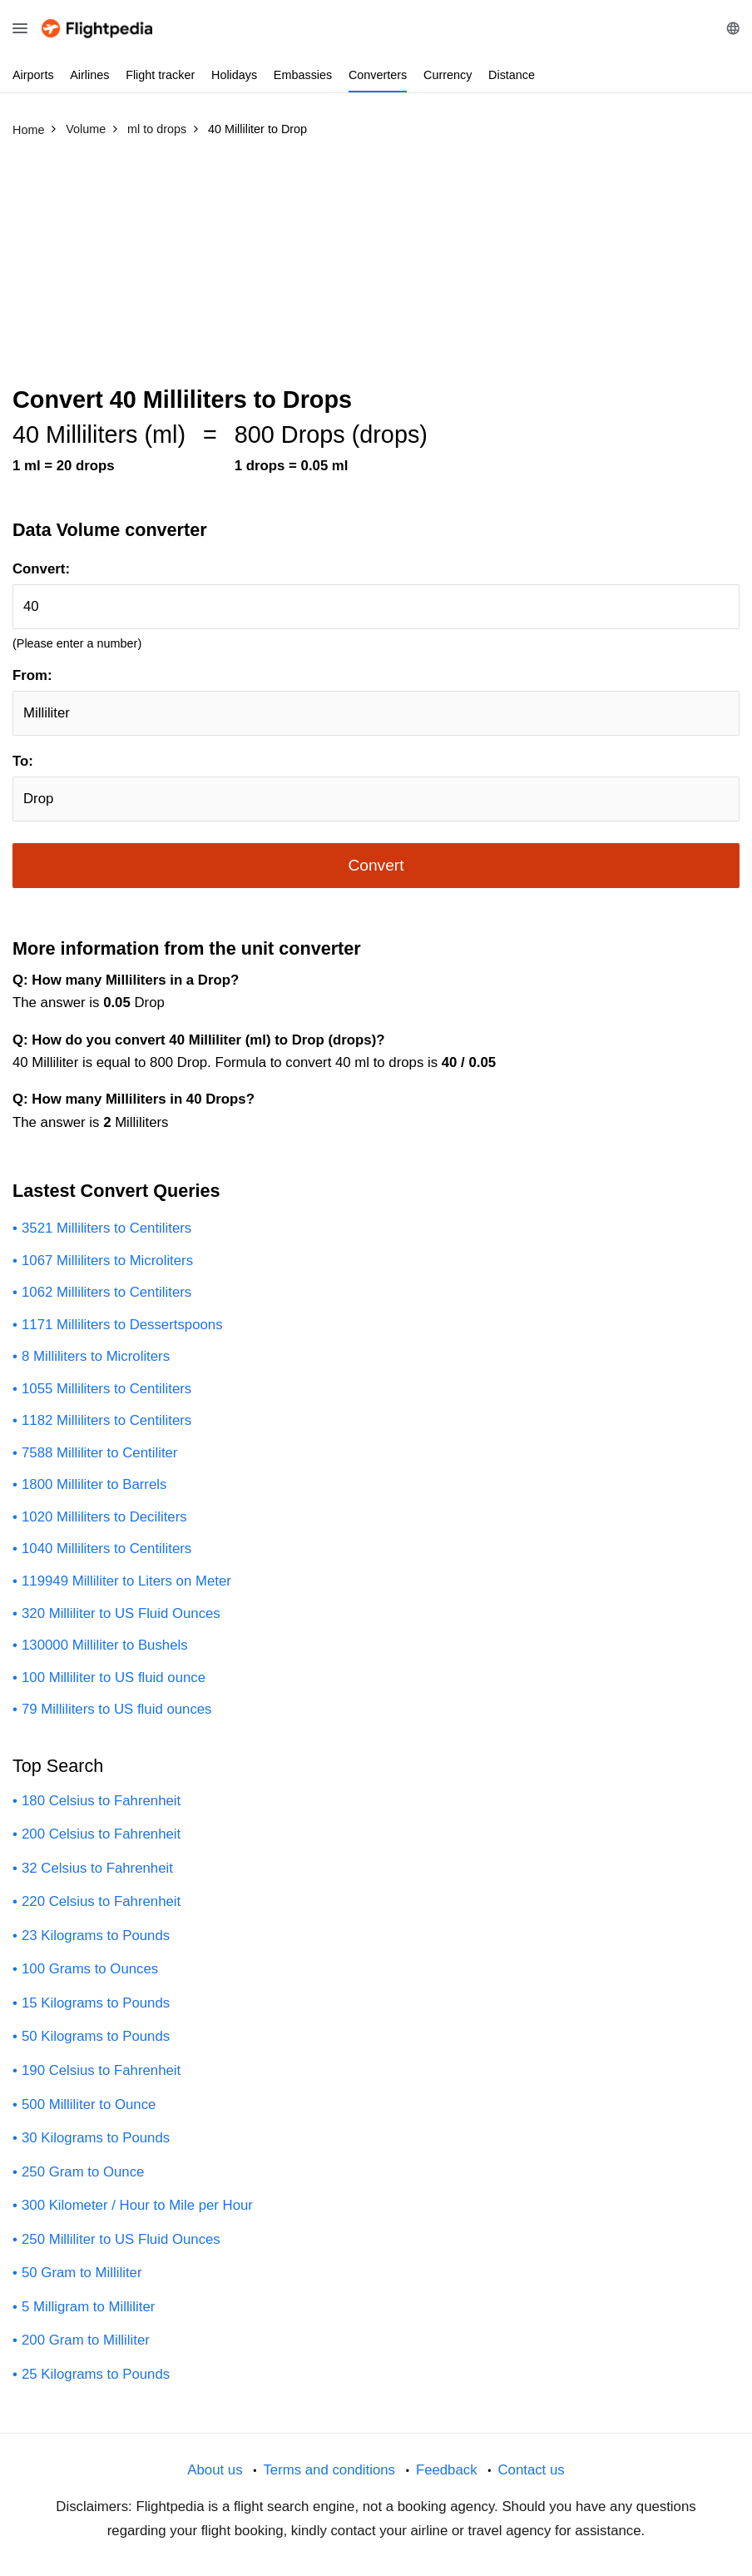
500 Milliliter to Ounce (89, 2104)
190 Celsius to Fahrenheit (101, 2070)
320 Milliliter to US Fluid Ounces (121, 1613)
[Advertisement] (376, 268)
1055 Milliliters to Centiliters (106, 1389)
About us (214, 2470)
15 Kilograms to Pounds (96, 2003)
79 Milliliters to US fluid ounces (117, 1709)
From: (32, 675)
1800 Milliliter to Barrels (94, 1484)
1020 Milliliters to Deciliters (104, 1517)
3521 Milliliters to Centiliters (106, 1228)
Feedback (446, 2470)
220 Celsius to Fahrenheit (101, 1901)
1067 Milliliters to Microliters (107, 1260)
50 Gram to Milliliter (82, 2273)
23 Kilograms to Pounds (96, 1935)
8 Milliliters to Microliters (96, 1356)
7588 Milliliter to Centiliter (99, 1453)
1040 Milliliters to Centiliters (106, 1548)
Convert (375, 865)
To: (22, 761)
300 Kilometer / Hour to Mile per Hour (137, 2205)
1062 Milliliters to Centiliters (106, 1292)
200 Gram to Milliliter (86, 2340)
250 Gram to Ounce (83, 2172)
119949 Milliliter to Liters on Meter (126, 1581)
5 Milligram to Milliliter (88, 2307)
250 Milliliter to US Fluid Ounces (121, 2239)
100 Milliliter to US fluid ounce (113, 1677)
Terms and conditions (329, 2470)
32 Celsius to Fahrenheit (97, 1868)
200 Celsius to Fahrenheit (101, 1834)
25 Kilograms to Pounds (96, 2374)
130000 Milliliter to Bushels (105, 1645)
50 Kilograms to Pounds (96, 2036)
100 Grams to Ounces (90, 1969)
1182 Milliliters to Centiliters (106, 1420)
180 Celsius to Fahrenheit (101, 1801)
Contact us (530, 2470)
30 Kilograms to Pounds (96, 2138)
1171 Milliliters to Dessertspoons (122, 1325)
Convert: (41, 569)
